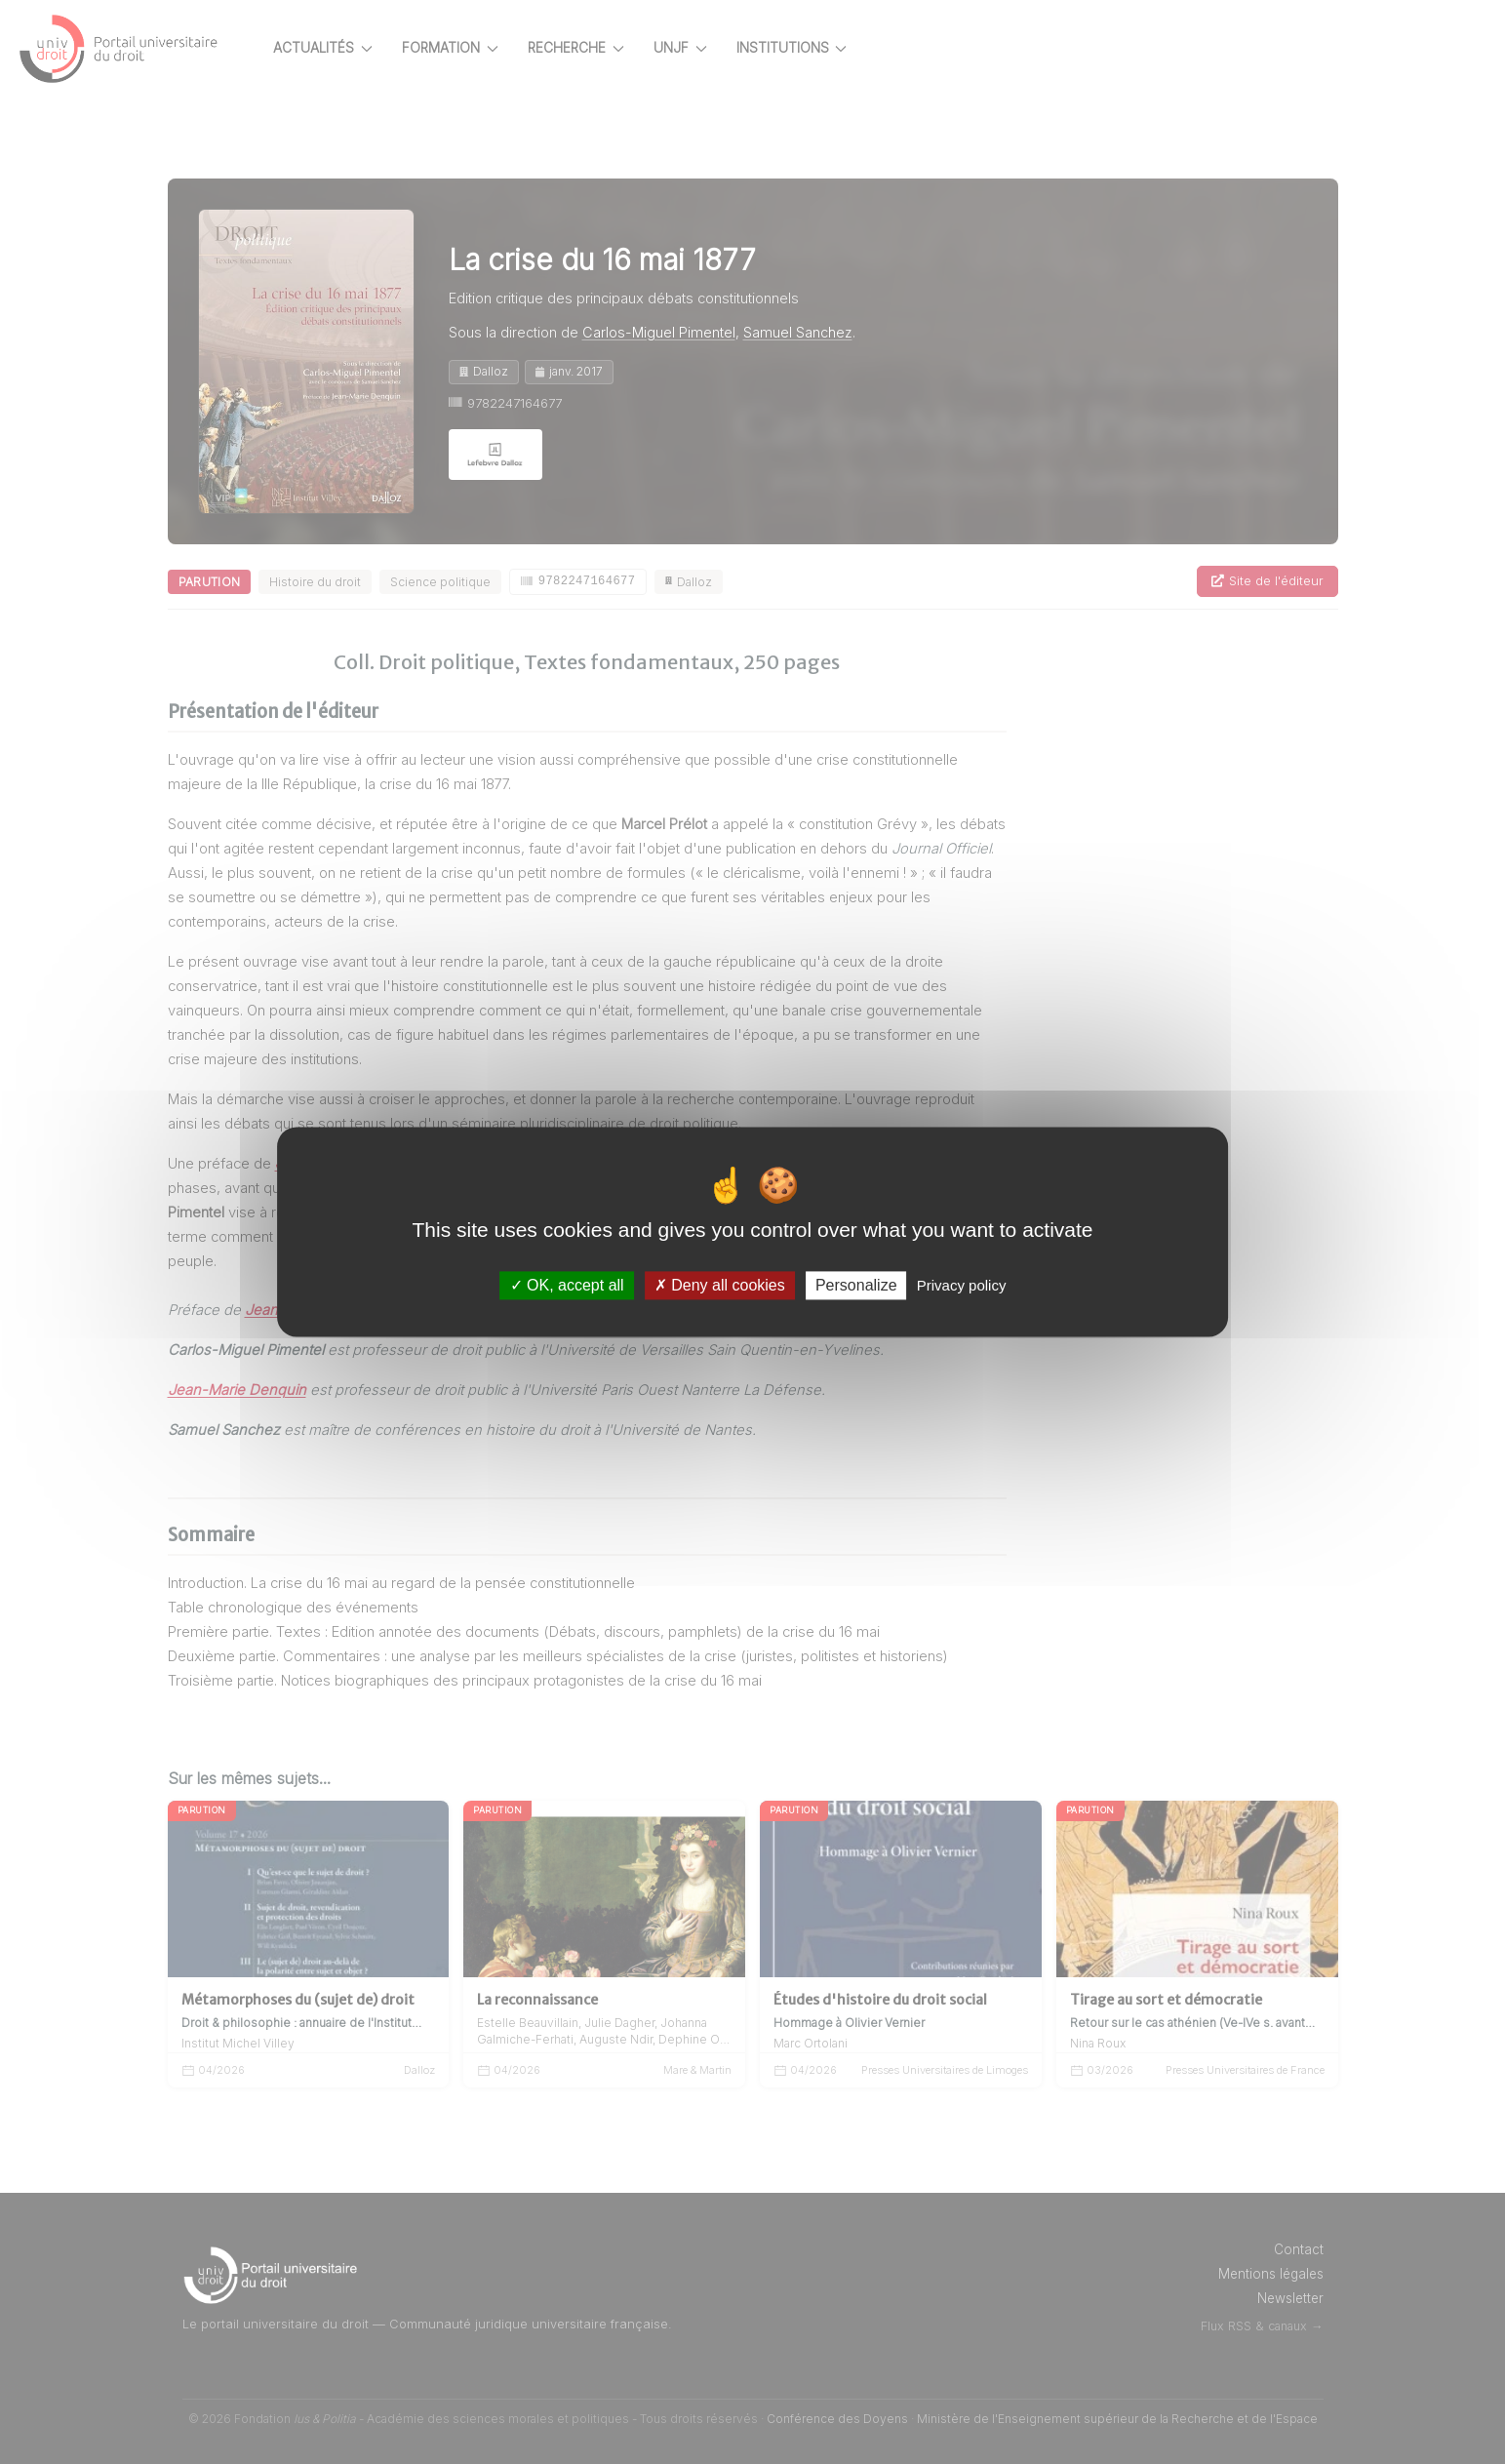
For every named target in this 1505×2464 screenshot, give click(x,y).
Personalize (856, 1285)
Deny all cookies (719, 1285)
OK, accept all (567, 1285)
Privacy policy (962, 1285)
